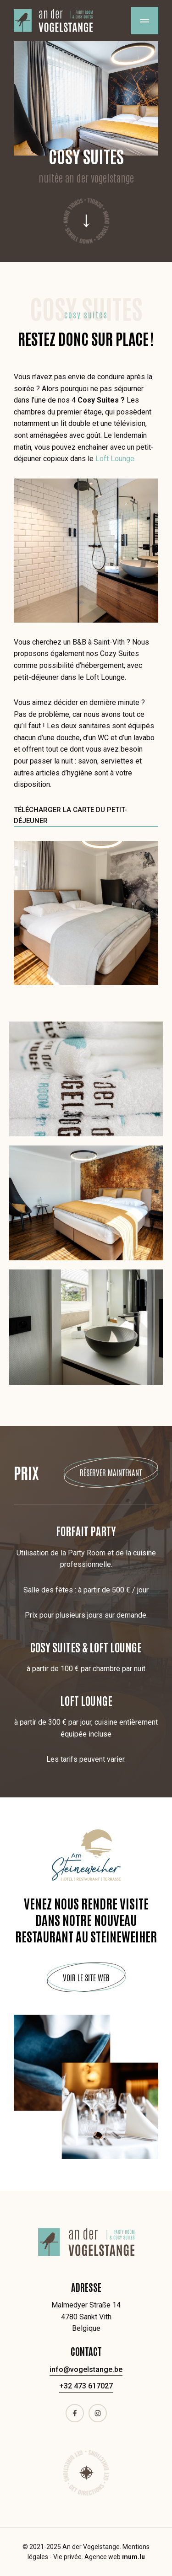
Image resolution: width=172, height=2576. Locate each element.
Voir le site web (86, 1977)
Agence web (102, 2556)
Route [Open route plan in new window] (86, 2472)
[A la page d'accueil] (53, 20)
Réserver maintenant (111, 1472)
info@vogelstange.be (86, 2369)
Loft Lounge (114, 458)
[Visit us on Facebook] (75, 2413)
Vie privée (67, 2556)
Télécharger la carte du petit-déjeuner (70, 815)
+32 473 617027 (86, 2386)
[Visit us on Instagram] (98, 2413)
